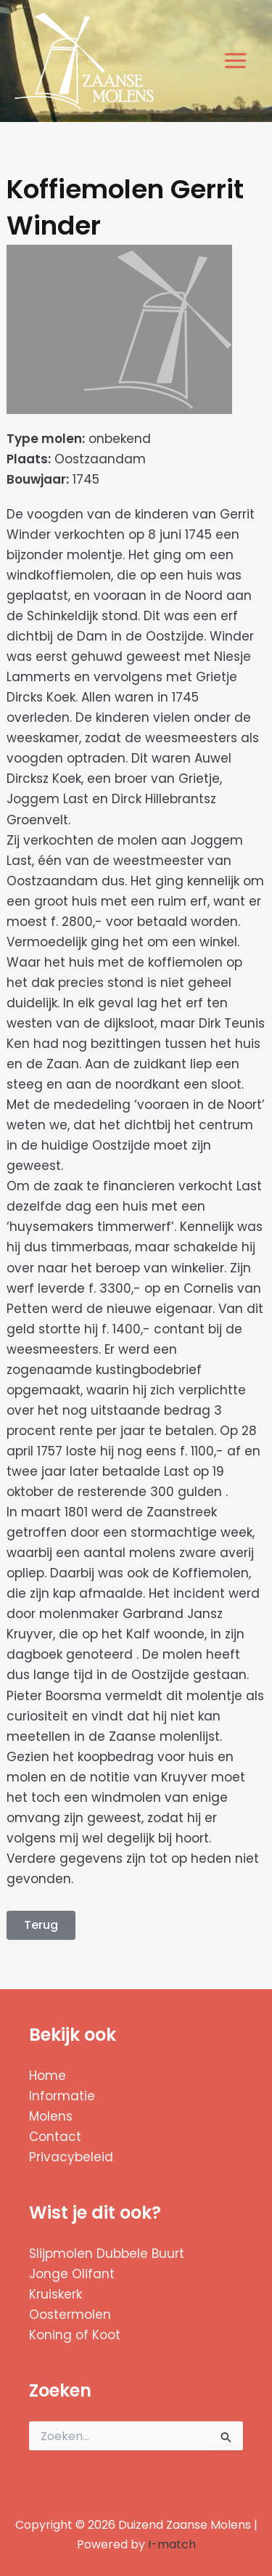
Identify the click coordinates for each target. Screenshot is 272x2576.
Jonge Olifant (72, 2274)
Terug (41, 1925)
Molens (51, 2116)
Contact (55, 2136)
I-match (172, 2544)
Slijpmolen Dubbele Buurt (106, 2253)
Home (47, 2075)
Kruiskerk (55, 2294)
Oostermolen (70, 2314)
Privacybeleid (71, 2157)
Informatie (62, 2096)
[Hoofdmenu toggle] (236, 61)
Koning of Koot (74, 2335)
